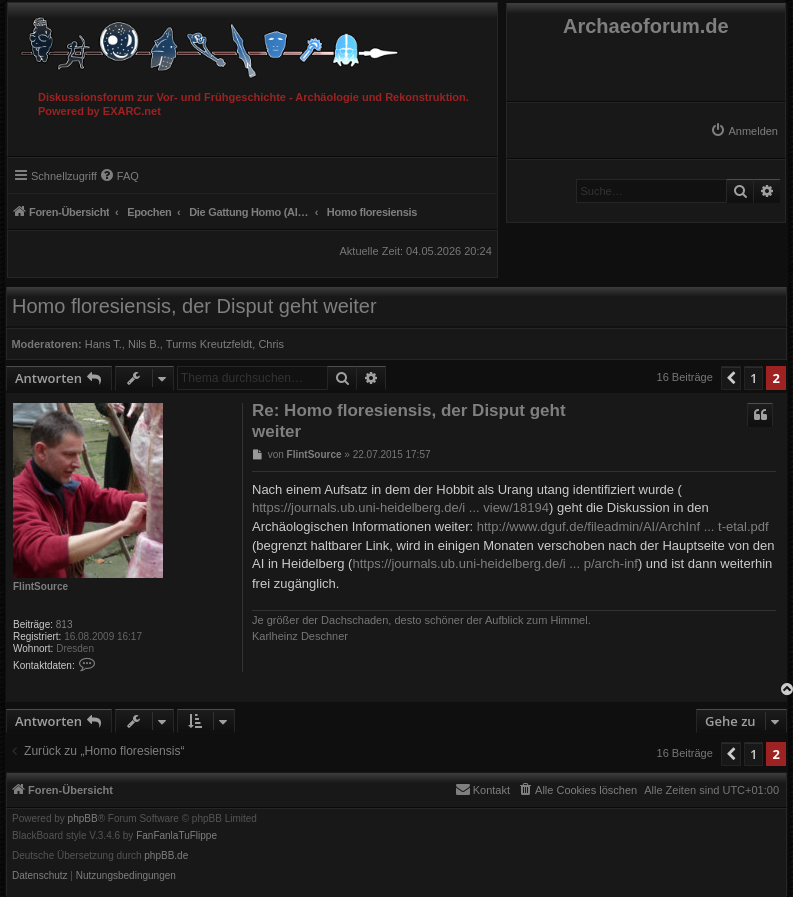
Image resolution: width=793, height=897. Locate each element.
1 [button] (753, 378)
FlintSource (40, 586)
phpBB (83, 819)
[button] (731, 378)
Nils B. (144, 344)
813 (64, 624)
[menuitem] (744, 131)
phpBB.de (166, 856)
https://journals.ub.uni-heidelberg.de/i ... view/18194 (400, 507)
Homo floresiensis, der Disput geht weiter (194, 306)
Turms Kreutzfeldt (209, 344)
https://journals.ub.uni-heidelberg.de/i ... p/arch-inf (494, 563)
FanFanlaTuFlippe (176, 836)
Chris (271, 344)
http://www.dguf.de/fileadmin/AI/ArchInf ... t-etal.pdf (623, 526)
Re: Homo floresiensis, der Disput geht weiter (409, 421)
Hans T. (103, 344)
